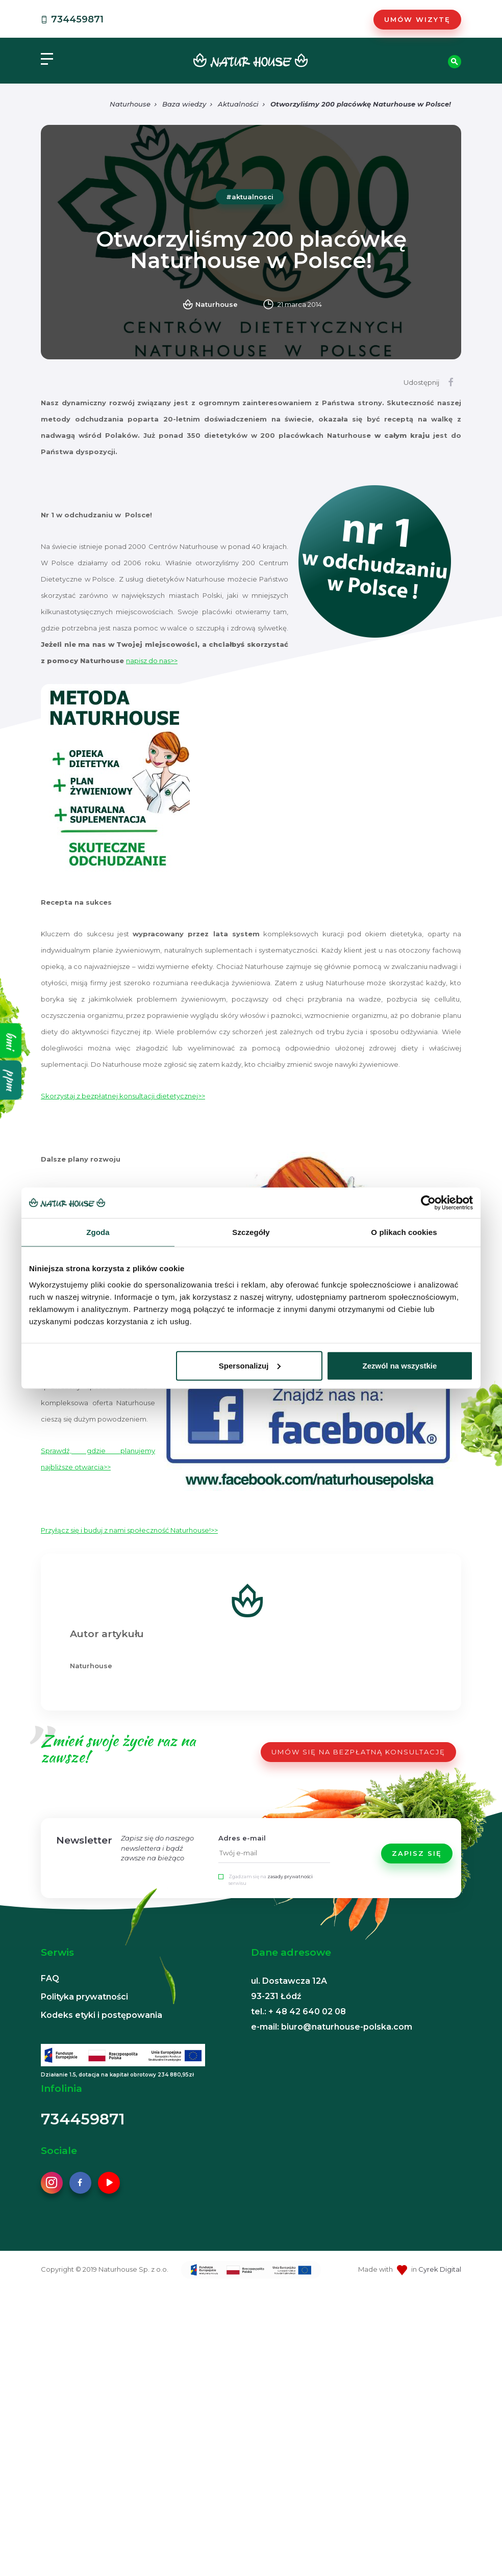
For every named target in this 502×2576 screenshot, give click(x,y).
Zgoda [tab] (98, 1232)
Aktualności (238, 104)
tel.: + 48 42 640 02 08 (298, 2011)
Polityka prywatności (84, 1997)
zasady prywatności (290, 1876)
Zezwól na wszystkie (400, 1365)
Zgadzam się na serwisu (271, 1880)
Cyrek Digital (439, 2269)
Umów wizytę (417, 19)
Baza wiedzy (184, 104)
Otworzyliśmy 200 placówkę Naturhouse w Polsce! (360, 104)
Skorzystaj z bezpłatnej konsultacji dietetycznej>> (123, 1096)
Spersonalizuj (250, 1365)
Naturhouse (130, 104)
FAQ (50, 1978)
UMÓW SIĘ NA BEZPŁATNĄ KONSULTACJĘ (358, 1752)
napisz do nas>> (152, 660)
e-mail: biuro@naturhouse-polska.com (331, 2027)
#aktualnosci (249, 197)
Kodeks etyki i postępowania (101, 2015)
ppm (11, 1080)
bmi (11, 1040)
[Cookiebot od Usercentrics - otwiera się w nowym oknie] (428, 1203)
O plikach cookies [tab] (404, 1232)
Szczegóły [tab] (250, 1232)
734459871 (71, 19)
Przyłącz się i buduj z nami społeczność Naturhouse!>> (129, 1530)
